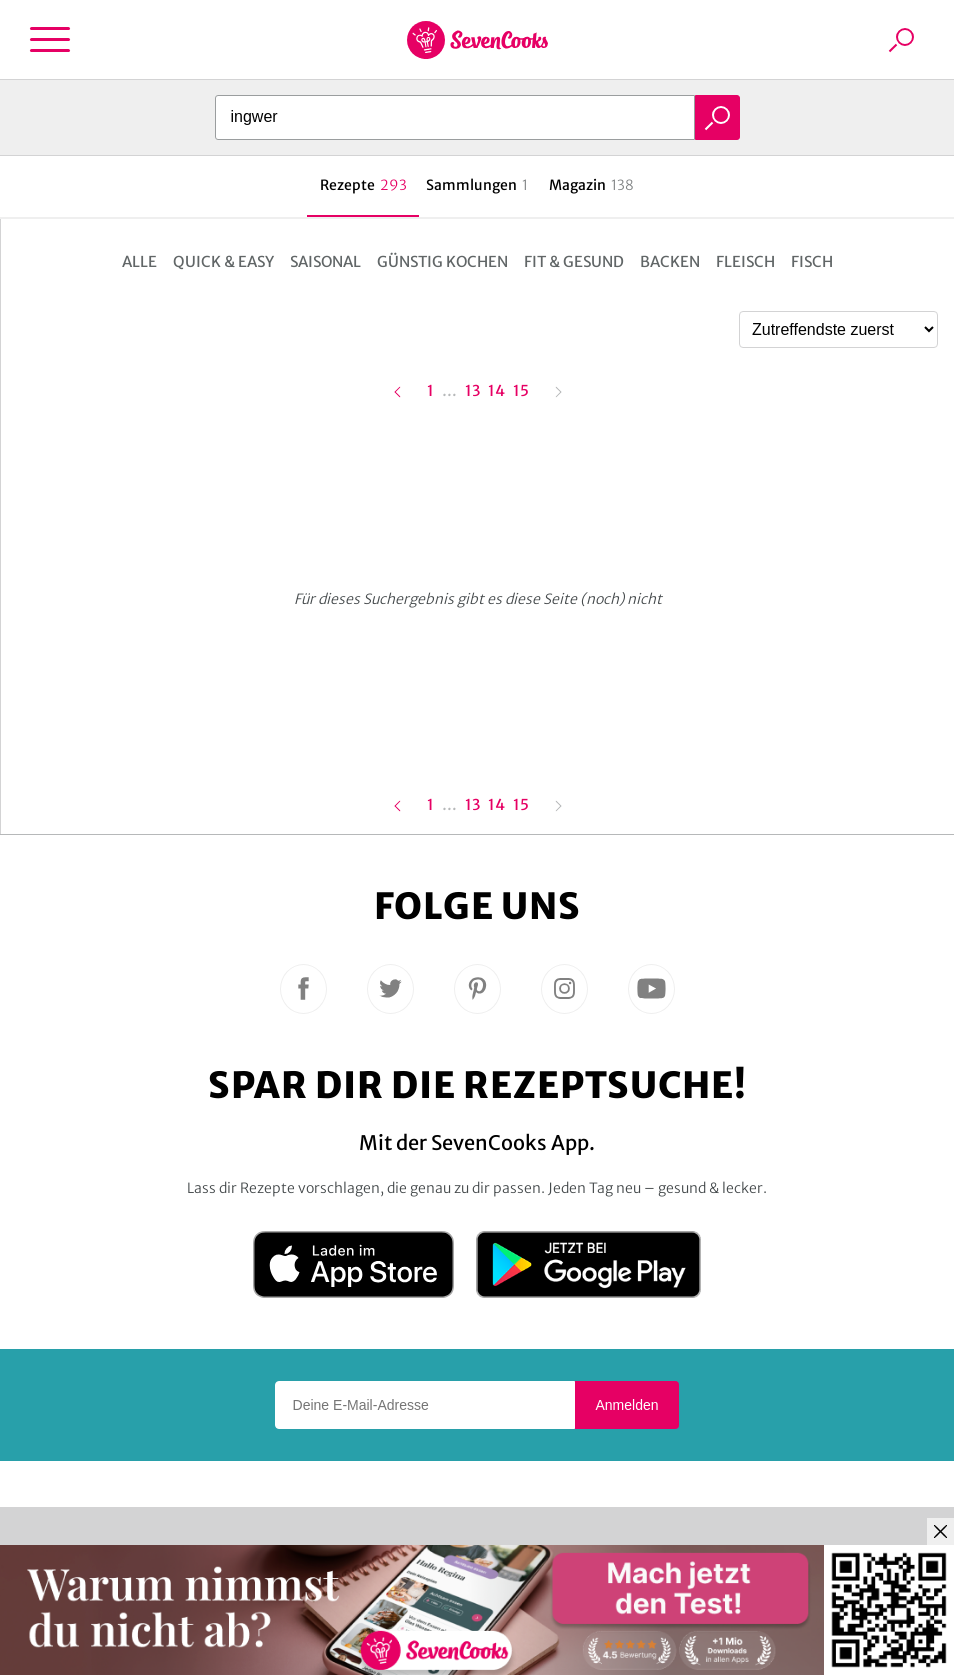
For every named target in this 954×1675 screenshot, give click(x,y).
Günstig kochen (442, 261)
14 (496, 390)
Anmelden (626, 1405)
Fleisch (745, 261)
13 (472, 390)
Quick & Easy (223, 261)
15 (521, 392)
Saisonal (325, 261)
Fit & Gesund (574, 261)
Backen (670, 261)
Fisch (812, 261)
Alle (139, 261)
